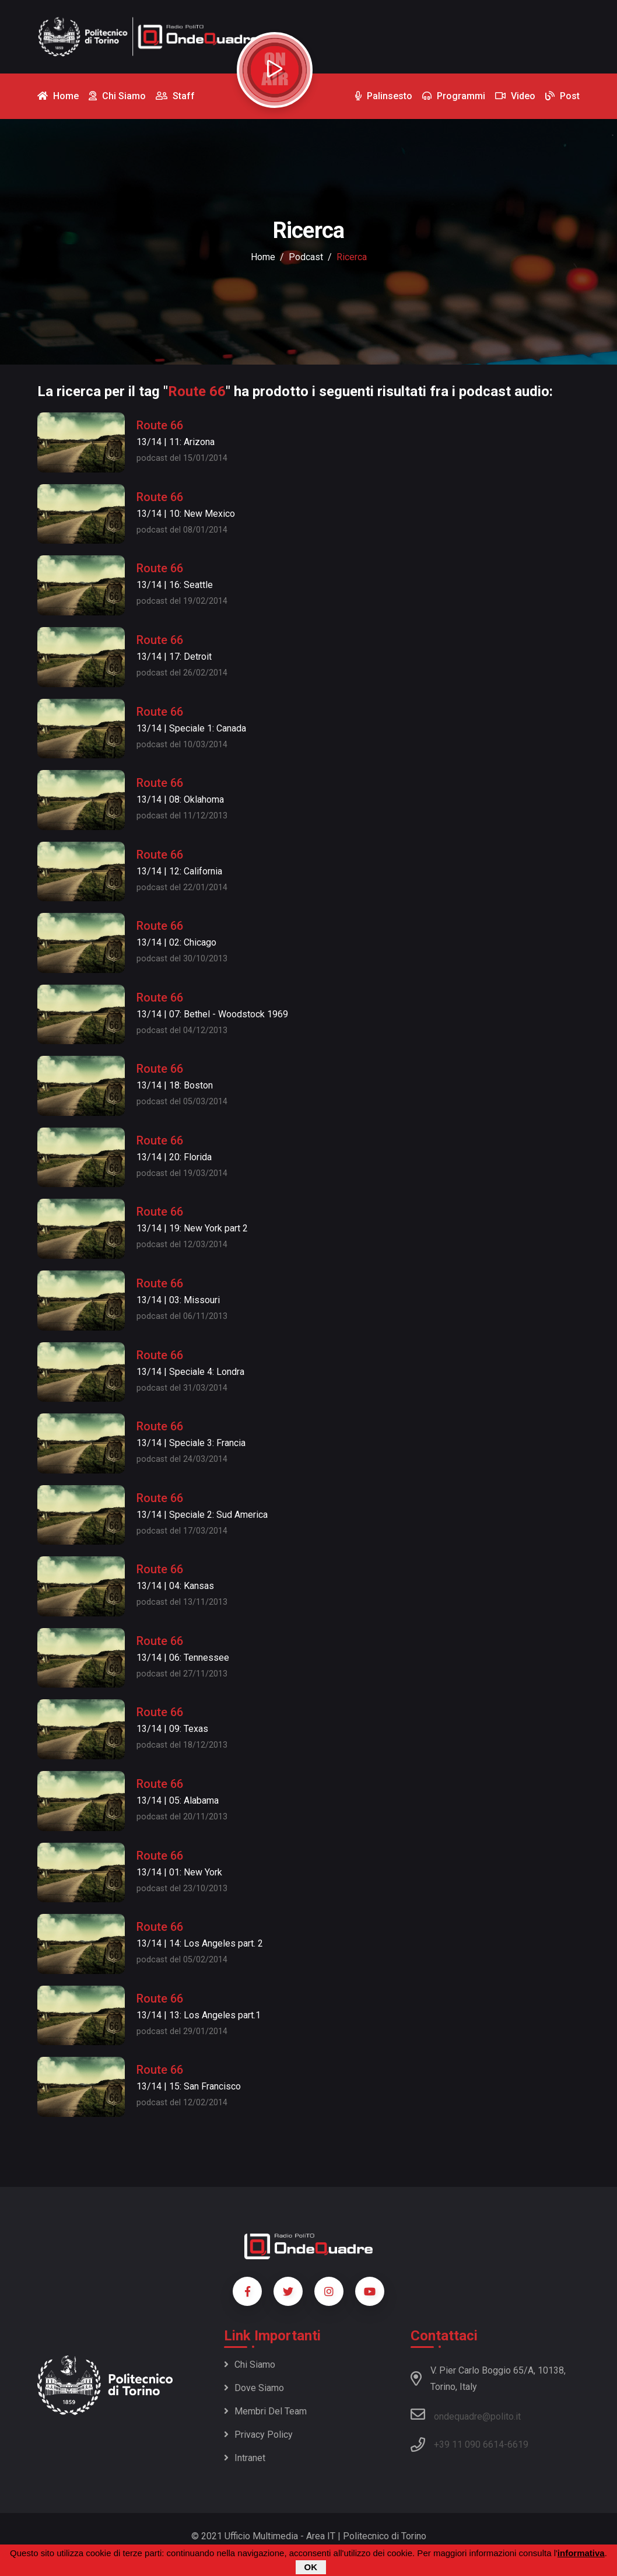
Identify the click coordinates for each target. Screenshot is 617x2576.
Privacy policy (258, 2434)
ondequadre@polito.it (466, 2414)
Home (263, 256)
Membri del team (265, 2411)
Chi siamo (249, 2364)
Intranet (244, 2457)
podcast (306, 256)
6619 (517, 2444)
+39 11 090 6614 (469, 2444)
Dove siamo (254, 2387)
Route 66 (159, 425)
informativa (581, 2553)
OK (311, 2567)
